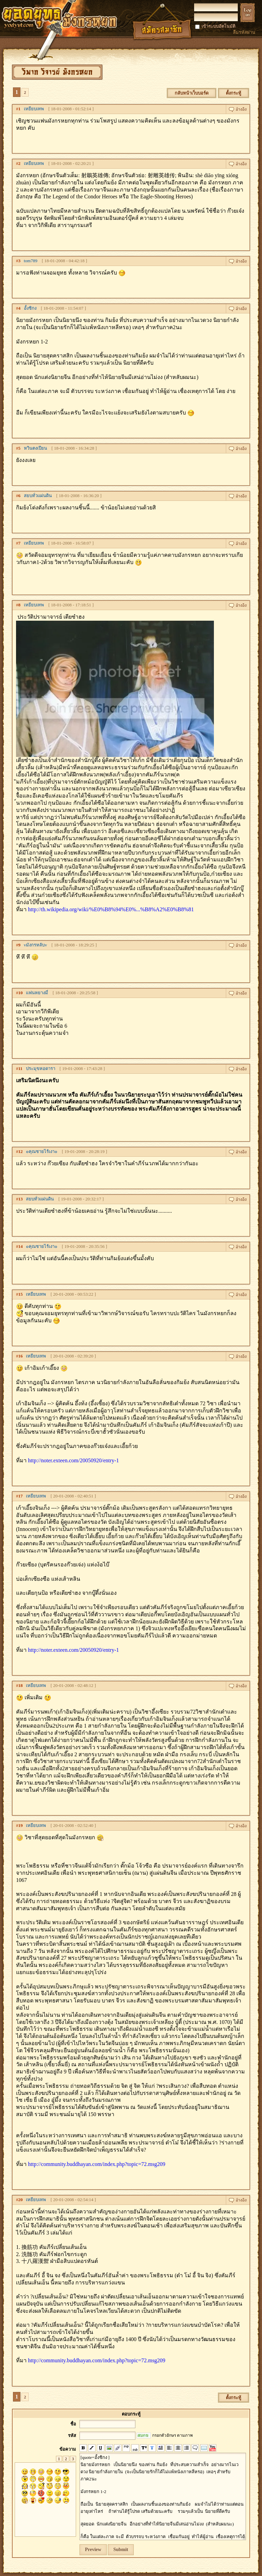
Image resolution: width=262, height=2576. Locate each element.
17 (20, 1495)
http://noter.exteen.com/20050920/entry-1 (73, 1460)
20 (20, 2199)
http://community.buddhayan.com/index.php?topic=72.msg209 (96, 2164)
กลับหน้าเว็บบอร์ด (191, 93)
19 (20, 1825)
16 (20, 1356)
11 (20, 1068)
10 (20, 992)
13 (20, 1198)
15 (20, 1294)
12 (20, 1151)
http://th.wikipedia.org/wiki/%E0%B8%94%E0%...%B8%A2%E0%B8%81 (111, 909)
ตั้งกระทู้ (233, 93)
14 (20, 1246)
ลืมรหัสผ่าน (244, 32)
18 (20, 1685)
